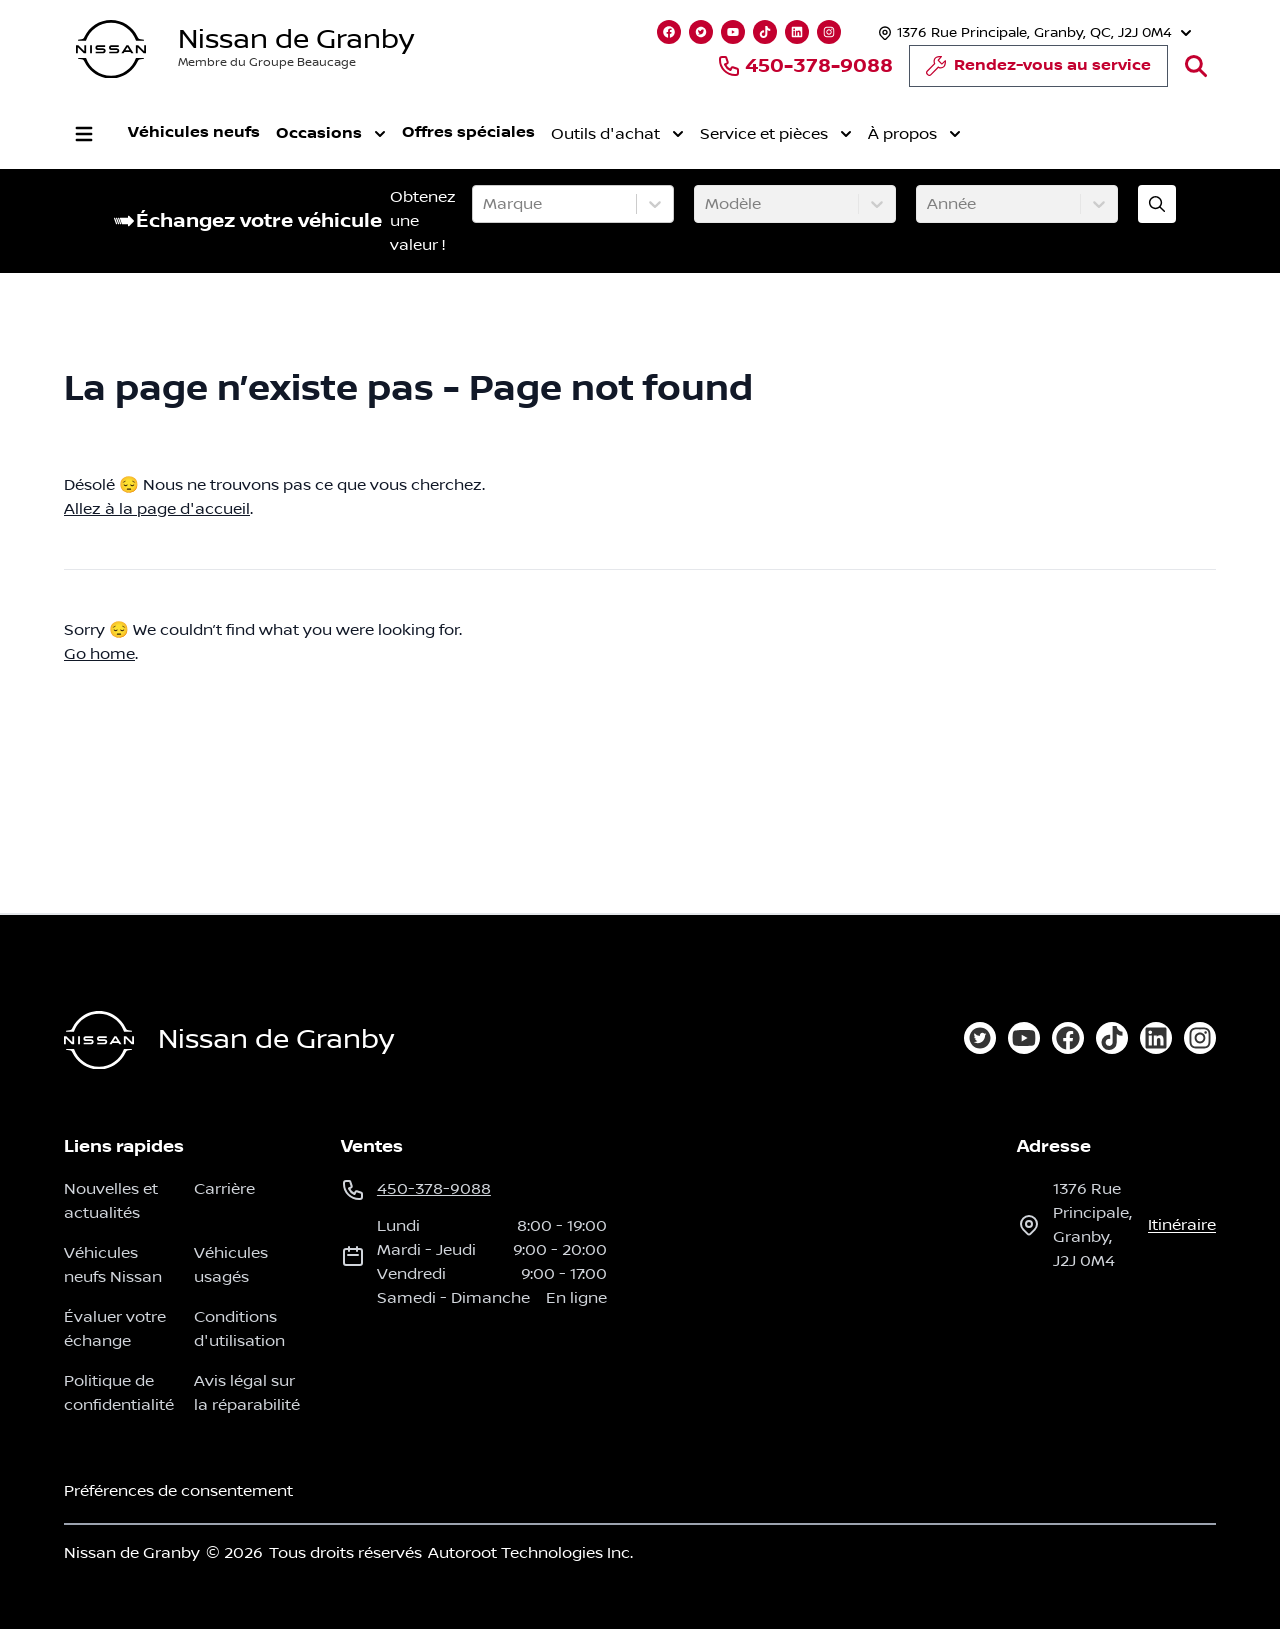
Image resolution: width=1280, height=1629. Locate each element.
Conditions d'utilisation (239, 1329)
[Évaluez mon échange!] (1157, 204)
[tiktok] (1112, 1038)
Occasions (331, 134)
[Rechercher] (1196, 66)
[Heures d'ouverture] (1032, 32)
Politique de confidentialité (119, 1393)
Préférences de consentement (178, 1491)
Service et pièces (776, 134)
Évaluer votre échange (115, 1329)
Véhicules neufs (194, 132)
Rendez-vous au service (1038, 71)
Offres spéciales (468, 132)
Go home (99, 654)
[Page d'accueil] (99, 1040)
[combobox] (485, 204)
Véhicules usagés (231, 1265)
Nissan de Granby (296, 39)
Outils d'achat (617, 134)
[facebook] (1068, 1038)
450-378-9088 (805, 66)
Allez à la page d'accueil (157, 509)
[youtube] (1024, 1038)
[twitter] (980, 1038)
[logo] (111, 49)
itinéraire (1182, 1225)
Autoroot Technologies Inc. (530, 1553)
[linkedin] (1156, 1038)
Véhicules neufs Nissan (113, 1265)
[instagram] (1200, 1038)
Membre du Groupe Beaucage (267, 62)
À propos (914, 134)
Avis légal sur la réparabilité (247, 1393)
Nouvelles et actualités (111, 1201)
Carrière (224, 1189)
